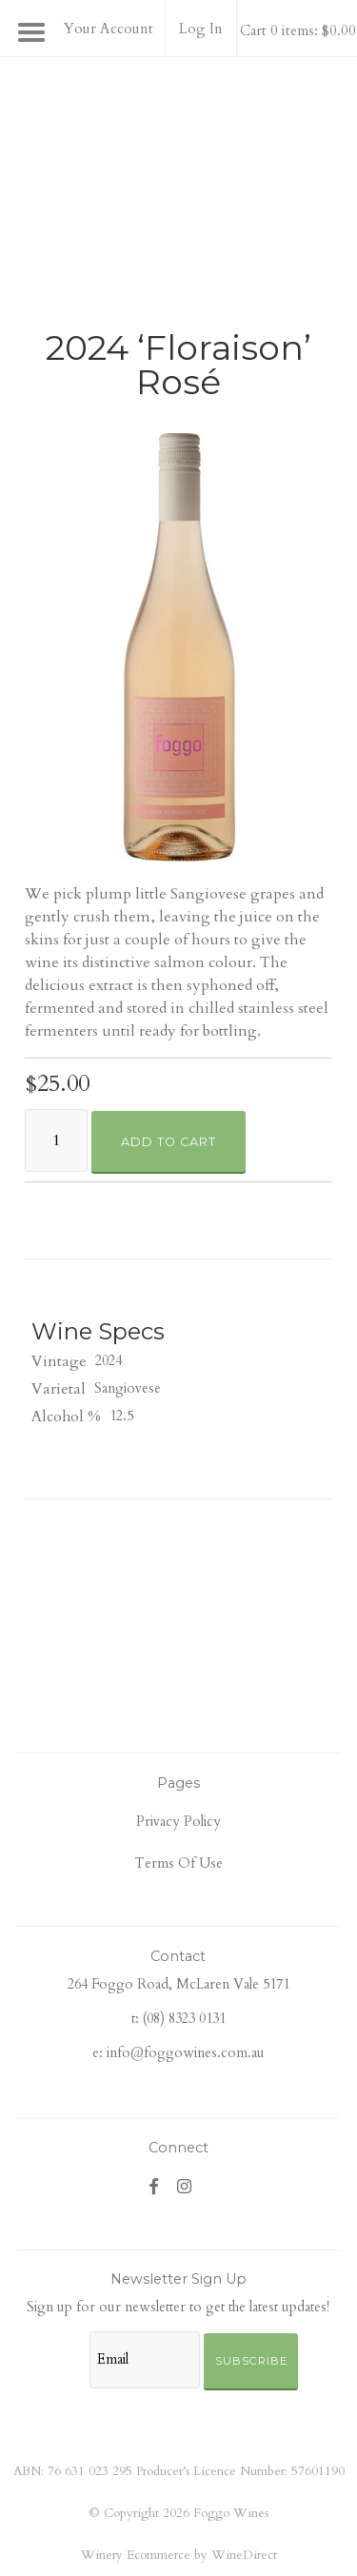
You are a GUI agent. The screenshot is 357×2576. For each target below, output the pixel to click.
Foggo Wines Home (179, 147)
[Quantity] (56, 1140)
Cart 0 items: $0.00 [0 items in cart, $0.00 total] (298, 30)
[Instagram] (184, 2186)
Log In (201, 28)
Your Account (108, 28)
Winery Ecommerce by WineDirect (179, 2555)
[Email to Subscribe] (144, 2359)
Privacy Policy (178, 1822)
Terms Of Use (178, 1863)
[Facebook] (154, 2186)
